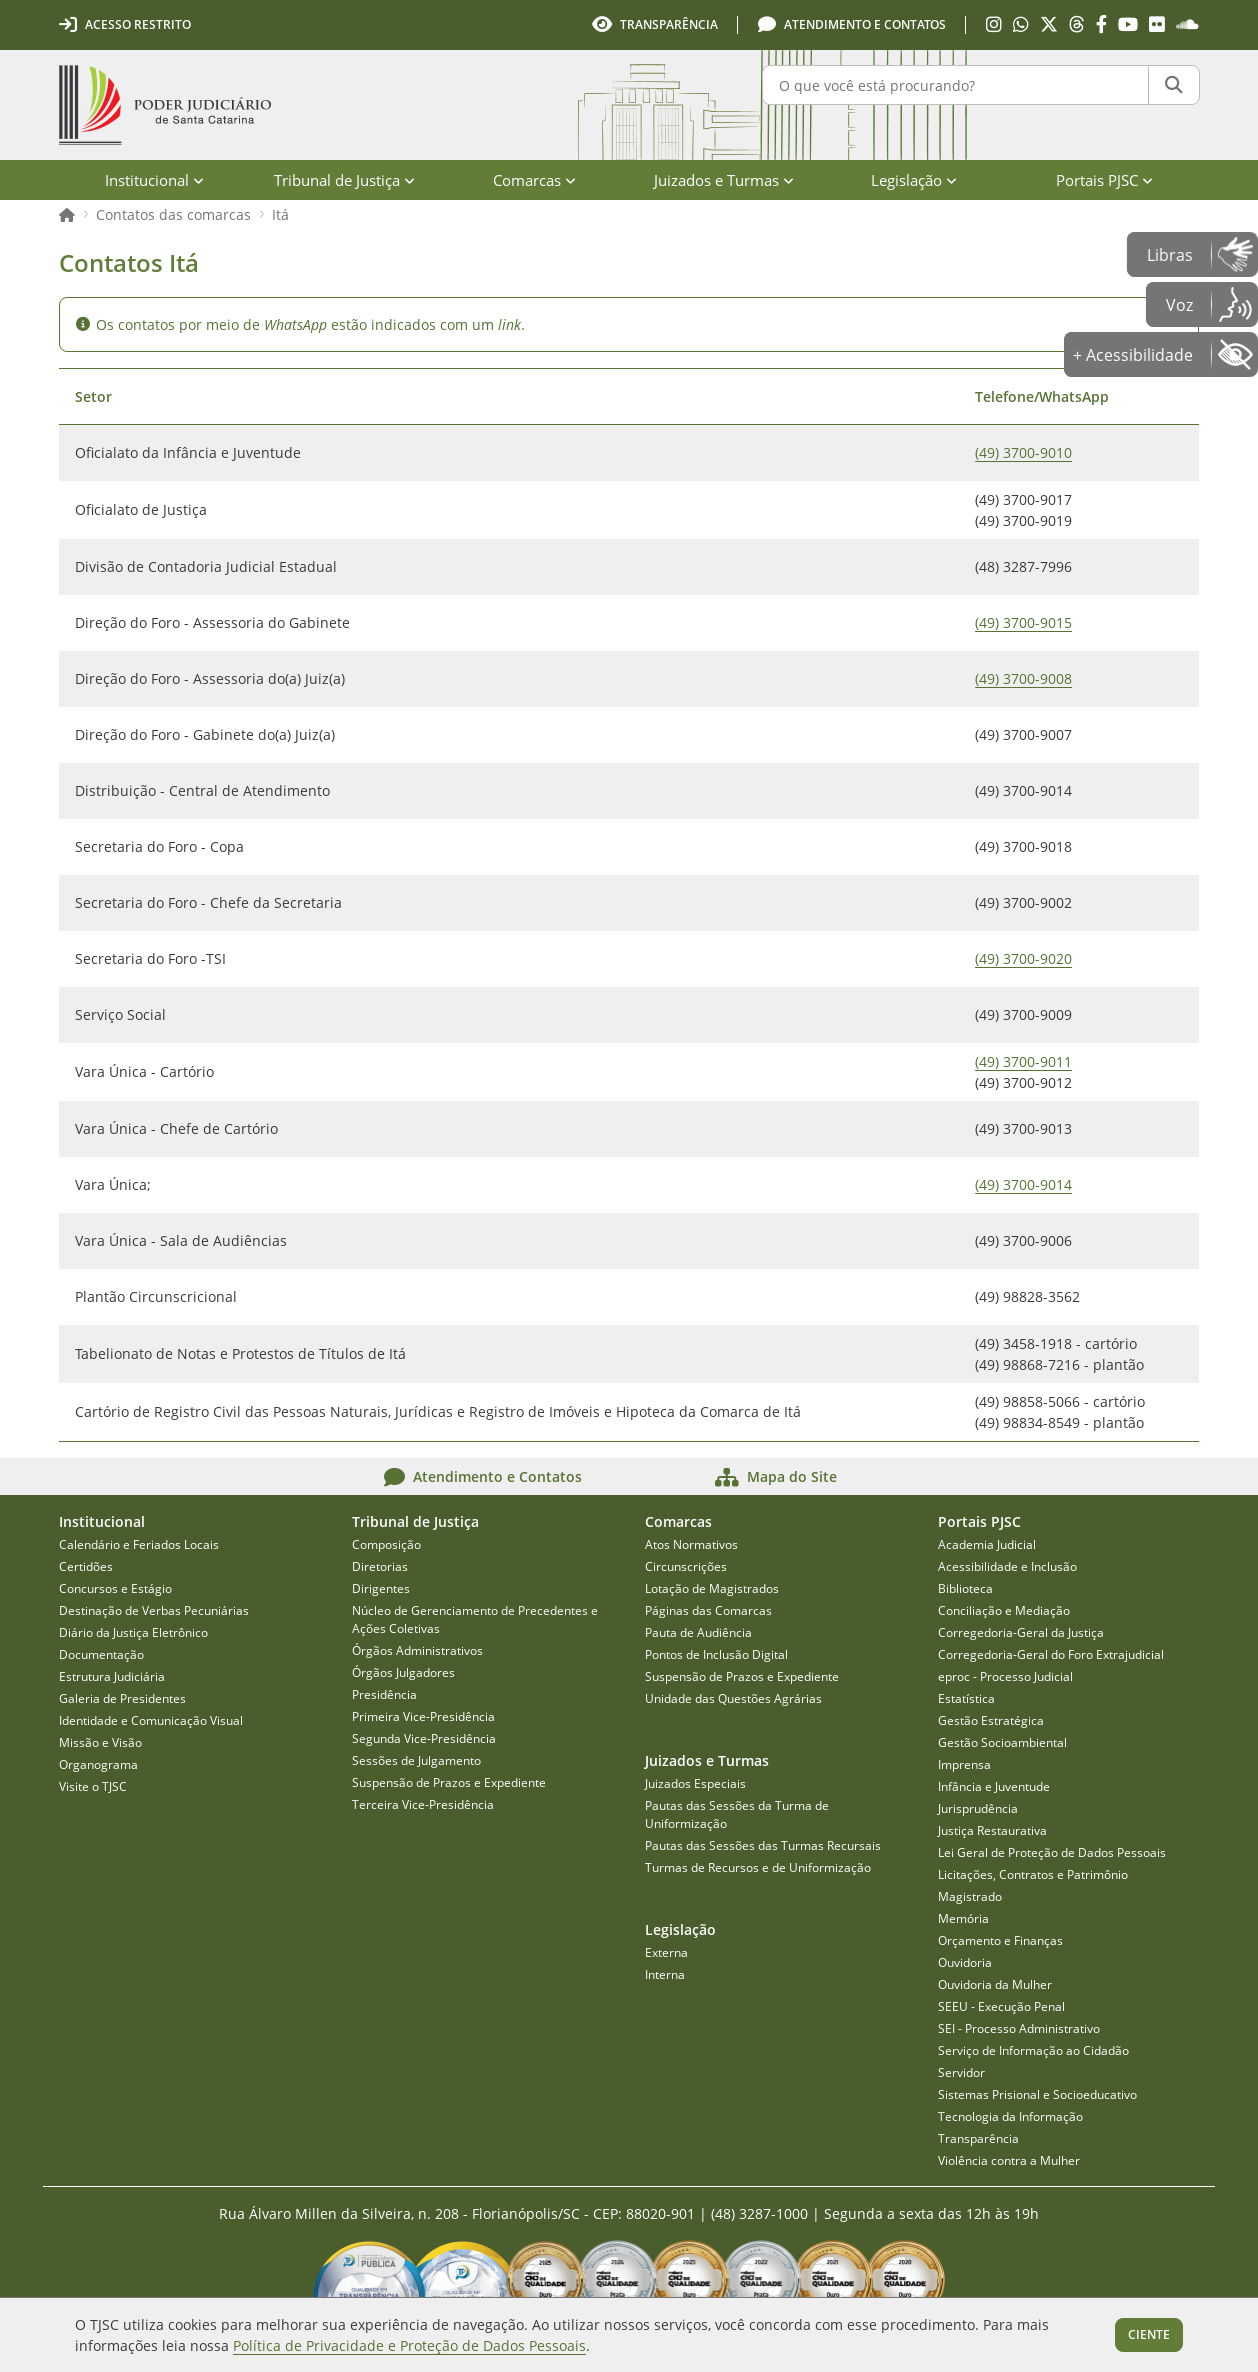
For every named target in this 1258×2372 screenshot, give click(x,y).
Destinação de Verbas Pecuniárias (154, 1610)
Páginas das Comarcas (708, 1610)
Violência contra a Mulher (1009, 2160)
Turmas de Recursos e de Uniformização (758, 1867)
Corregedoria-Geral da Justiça (1021, 1632)
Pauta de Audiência (698, 1632)
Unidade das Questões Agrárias (733, 1698)
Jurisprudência (978, 1808)
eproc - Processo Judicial (1005, 1676)
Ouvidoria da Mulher (995, 1984)
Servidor (961, 2072)
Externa (666, 1952)
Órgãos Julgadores (403, 1672)
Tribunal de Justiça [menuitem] (344, 180)
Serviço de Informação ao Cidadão (1033, 2050)
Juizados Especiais (695, 1783)
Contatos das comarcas (173, 214)
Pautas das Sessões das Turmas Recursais (763, 1845)
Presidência (384, 1694)
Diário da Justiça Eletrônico (133, 1632)
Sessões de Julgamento (416, 1760)
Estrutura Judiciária (112, 1676)
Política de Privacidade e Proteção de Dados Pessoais (409, 2345)
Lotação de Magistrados (712, 1588)
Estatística (966, 1698)
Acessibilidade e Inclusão (1007, 1566)
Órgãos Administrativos (417, 1650)
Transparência (978, 2138)
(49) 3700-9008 (1023, 678)
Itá (280, 214)
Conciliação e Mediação (1004, 1610)
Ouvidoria (965, 1962)
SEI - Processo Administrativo (1019, 2028)
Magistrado (970, 1896)
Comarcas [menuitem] (534, 180)
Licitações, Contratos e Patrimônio (1033, 1874)
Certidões (86, 1566)
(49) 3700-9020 (1023, 958)
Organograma (98, 1764)
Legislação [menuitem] (914, 180)
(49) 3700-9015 (1023, 622)
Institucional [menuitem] (154, 180)
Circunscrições (686, 1566)
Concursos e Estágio (115, 1588)
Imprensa (964, 1764)
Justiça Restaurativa (992, 1830)
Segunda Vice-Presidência (424, 1738)
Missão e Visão (100, 1742)
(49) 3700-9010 (1023, 452)
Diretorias (380, 1566)
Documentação (101, 1654)
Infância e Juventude (994, 1786)
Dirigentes (381, 1588)
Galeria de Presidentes (122, 1698)
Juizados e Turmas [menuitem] (724, 180)
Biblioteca (965, 1588)
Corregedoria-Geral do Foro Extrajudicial (1051, 1654)
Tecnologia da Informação (1010, 2116)
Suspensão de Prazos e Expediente (449, 1782)
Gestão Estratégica (991, 1720)
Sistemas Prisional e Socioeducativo (1037, 2094)
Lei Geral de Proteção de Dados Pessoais (1052, 1852)
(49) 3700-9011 (1023, 1061)
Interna (665, 1974)
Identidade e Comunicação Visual (151, 1720)
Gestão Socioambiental (1002, 1742)
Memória (963, 1918)
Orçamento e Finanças (1000, 1940)
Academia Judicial (987, 1544)
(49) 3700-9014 (1023, 1184)
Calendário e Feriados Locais (139, 1544)
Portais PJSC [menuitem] (1104, 180)
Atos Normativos (691, 1544)
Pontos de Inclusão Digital (716, 1654)
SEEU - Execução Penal (1001, 2006)
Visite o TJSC (93, 1786)
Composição (386, 1544)
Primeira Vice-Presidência (423, 1716)
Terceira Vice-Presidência (423, 1804)
